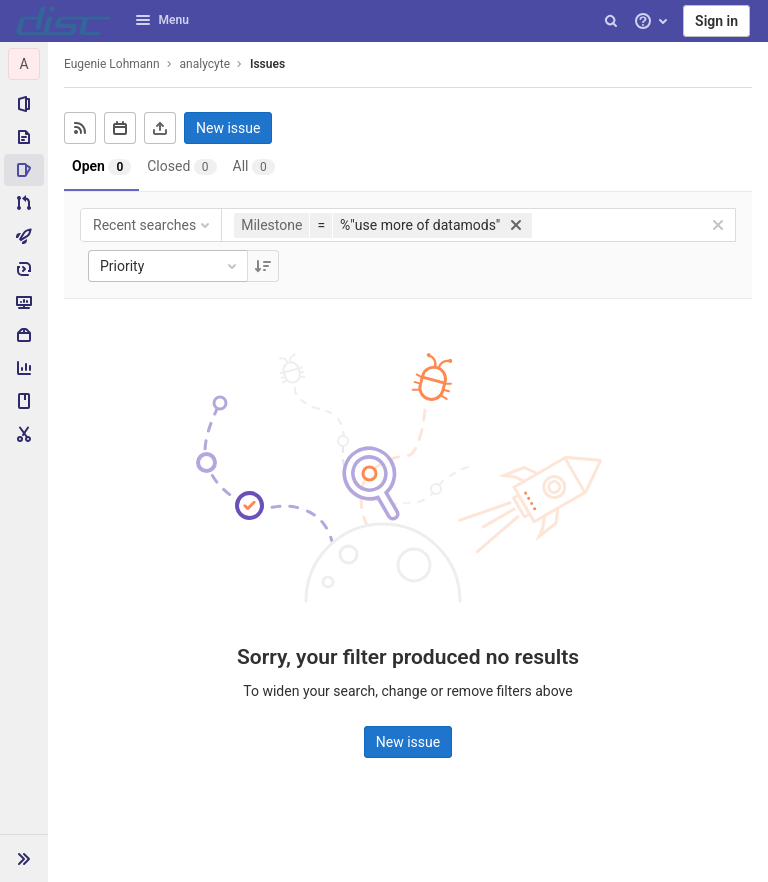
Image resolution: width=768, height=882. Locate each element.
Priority (170, 266)
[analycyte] (24, 64)
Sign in (716, 21)
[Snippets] (24, 434)
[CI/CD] (24, 236)
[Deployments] (24, 269)
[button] (24, 858)
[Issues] (24, 170)
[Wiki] (24, 401)
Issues (267, 64)
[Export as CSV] (160, 128)
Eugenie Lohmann (112, 64)
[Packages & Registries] (24, 335)
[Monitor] (24, 302)
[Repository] (24, 137)
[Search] (611, 21)
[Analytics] (24, 368)
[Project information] (24, 104)
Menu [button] (162, 20)
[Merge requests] (24, 203)
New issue (228, 128)
